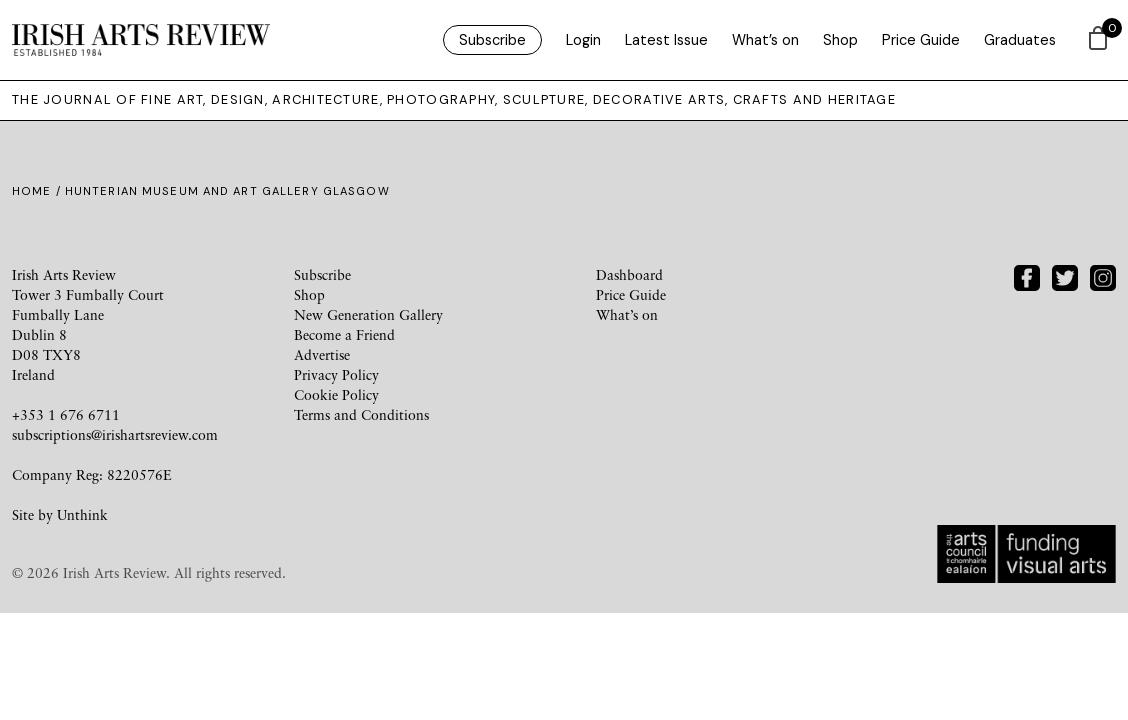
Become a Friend (344, 334)
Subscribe (492, 40)
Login (583, 40)
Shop (840, 40)
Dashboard (629, 274)
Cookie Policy (336, 394)
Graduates (1020, 40)
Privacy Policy (336, 374)
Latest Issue (666, 40)
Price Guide (921, 40)
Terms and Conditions (361, 414)
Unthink (82, 514)
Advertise (322, 354)
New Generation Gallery (368, 314)
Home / (38, 191)
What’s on (765, 40)
